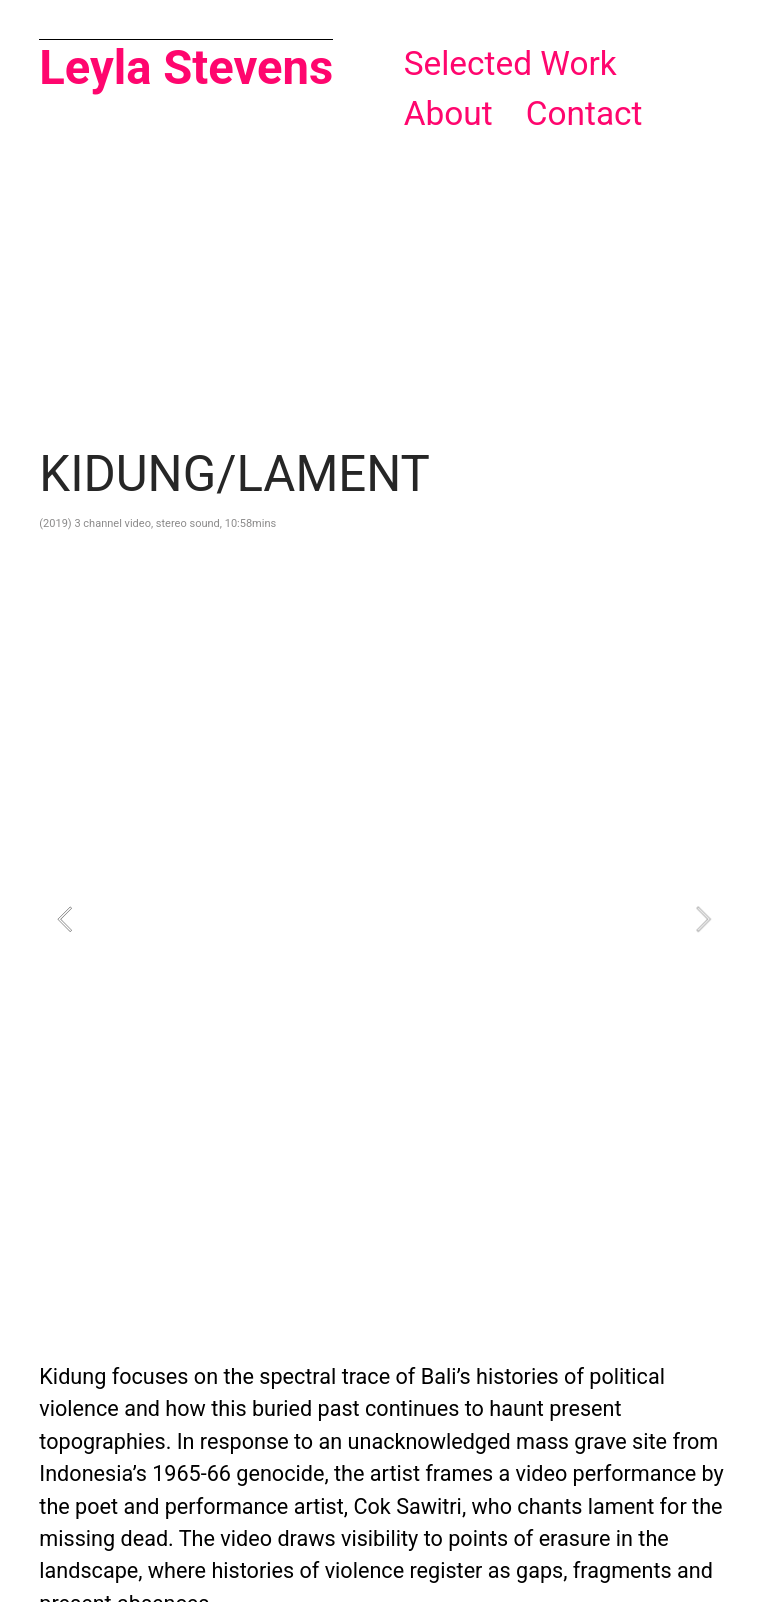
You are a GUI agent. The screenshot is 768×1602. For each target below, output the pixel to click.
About (465, 113)
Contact (584, 113)
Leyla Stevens (186, 68)
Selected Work (510, 63)
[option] (383, 919)
